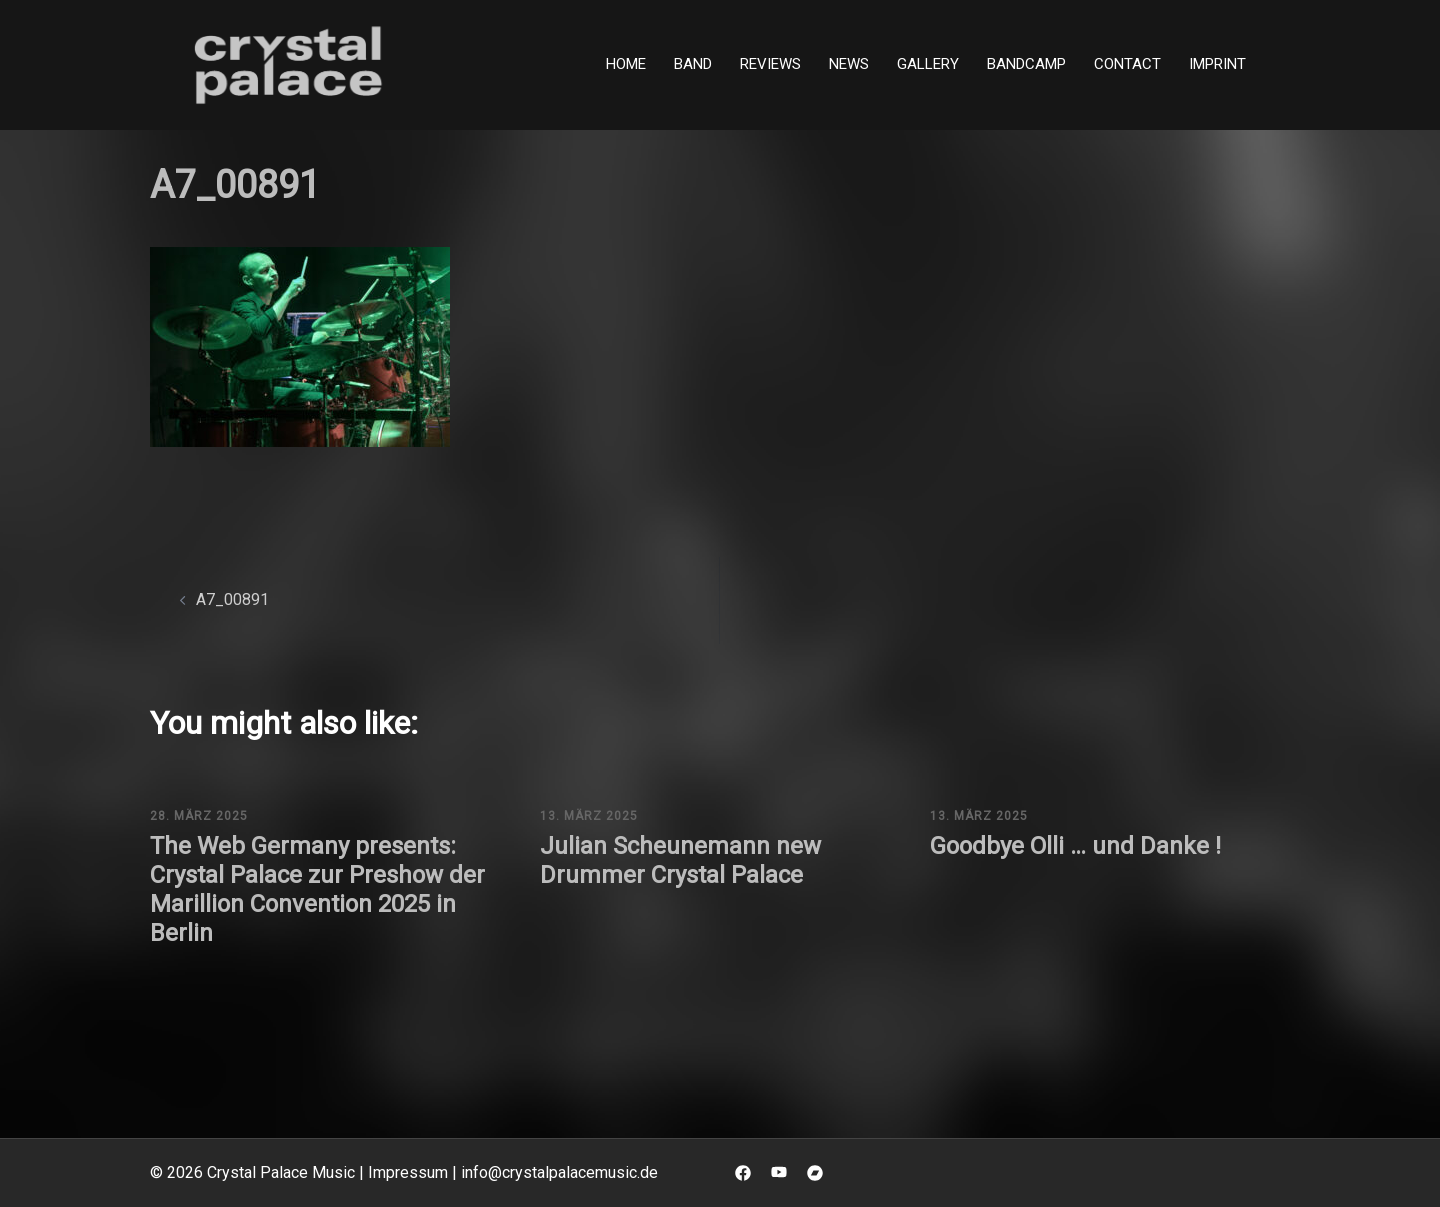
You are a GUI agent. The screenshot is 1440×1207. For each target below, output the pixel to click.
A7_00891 (232, 599)
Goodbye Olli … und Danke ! (1075, 846)
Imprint (1217, 64)
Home (626, 64)
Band (693, 64)
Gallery (928, 64)
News (849, 64)
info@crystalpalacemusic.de (559, 1172)
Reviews (770, 64)
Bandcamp (1026, 64)
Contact (1127, 64)
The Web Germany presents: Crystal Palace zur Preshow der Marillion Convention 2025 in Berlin (317, 889)
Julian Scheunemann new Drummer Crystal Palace (680, 860)
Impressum (408, 1172)
